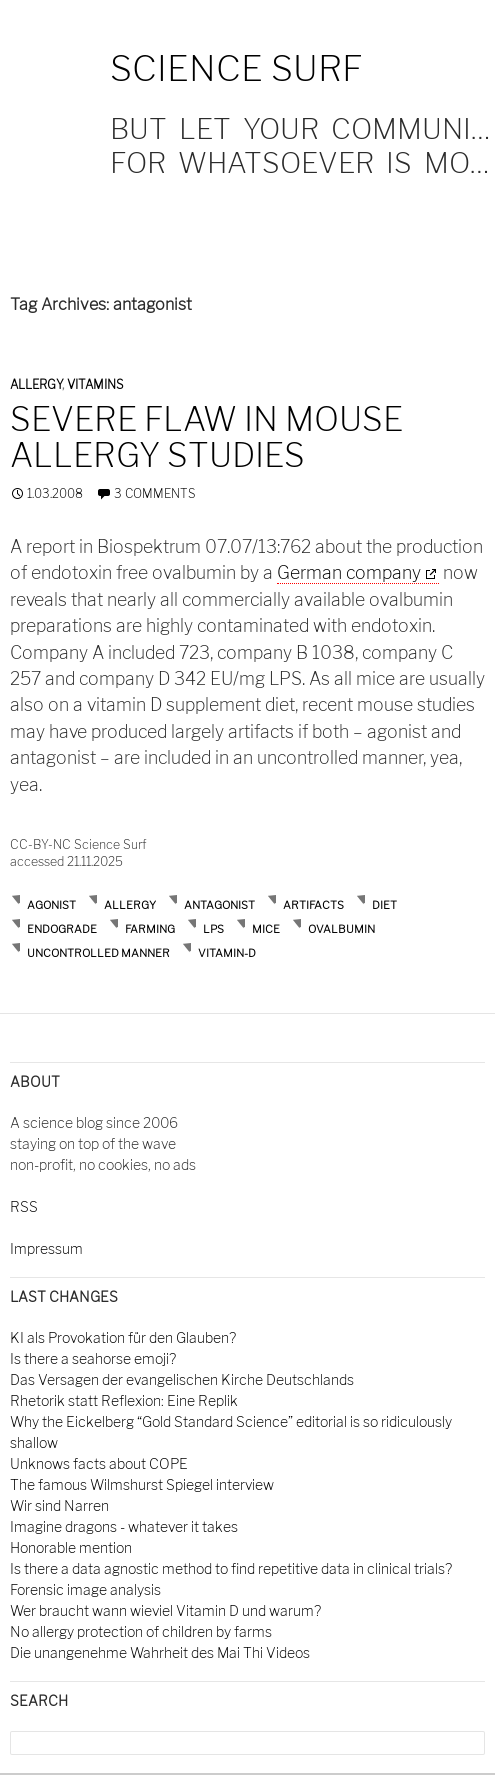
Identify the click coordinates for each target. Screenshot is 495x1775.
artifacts (313, 905)
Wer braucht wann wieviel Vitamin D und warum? (165, 1610)
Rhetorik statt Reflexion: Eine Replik (124, 1400)
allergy (130, 905)
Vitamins (95, 384)
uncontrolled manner (98, 953)
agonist (51, 905)
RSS (24, 1206)
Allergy (36, 384)
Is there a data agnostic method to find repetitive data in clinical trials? (231, 1568)
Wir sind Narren (59, 1505)
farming (150, 929)
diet (384, 905)
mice (266, 929)
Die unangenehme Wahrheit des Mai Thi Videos (160, 1652)
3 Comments (154, 493)
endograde (62, 929)
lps (213, 929)
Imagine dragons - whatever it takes (124, 1526)
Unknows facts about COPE (99, 1463)
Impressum (46, 1248)
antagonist (219, 905)
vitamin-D (227, 953)
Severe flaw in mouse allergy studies (206, 437)
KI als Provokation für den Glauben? (123, 1337)
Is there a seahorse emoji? (93, 1358)
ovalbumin (341, 929)
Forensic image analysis (85, 1589)
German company (349, 572)
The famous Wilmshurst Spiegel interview (142, 1484)
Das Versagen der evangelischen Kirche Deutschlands (182, 1379)
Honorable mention (71, 1547)
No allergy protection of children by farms (141, 1631)
